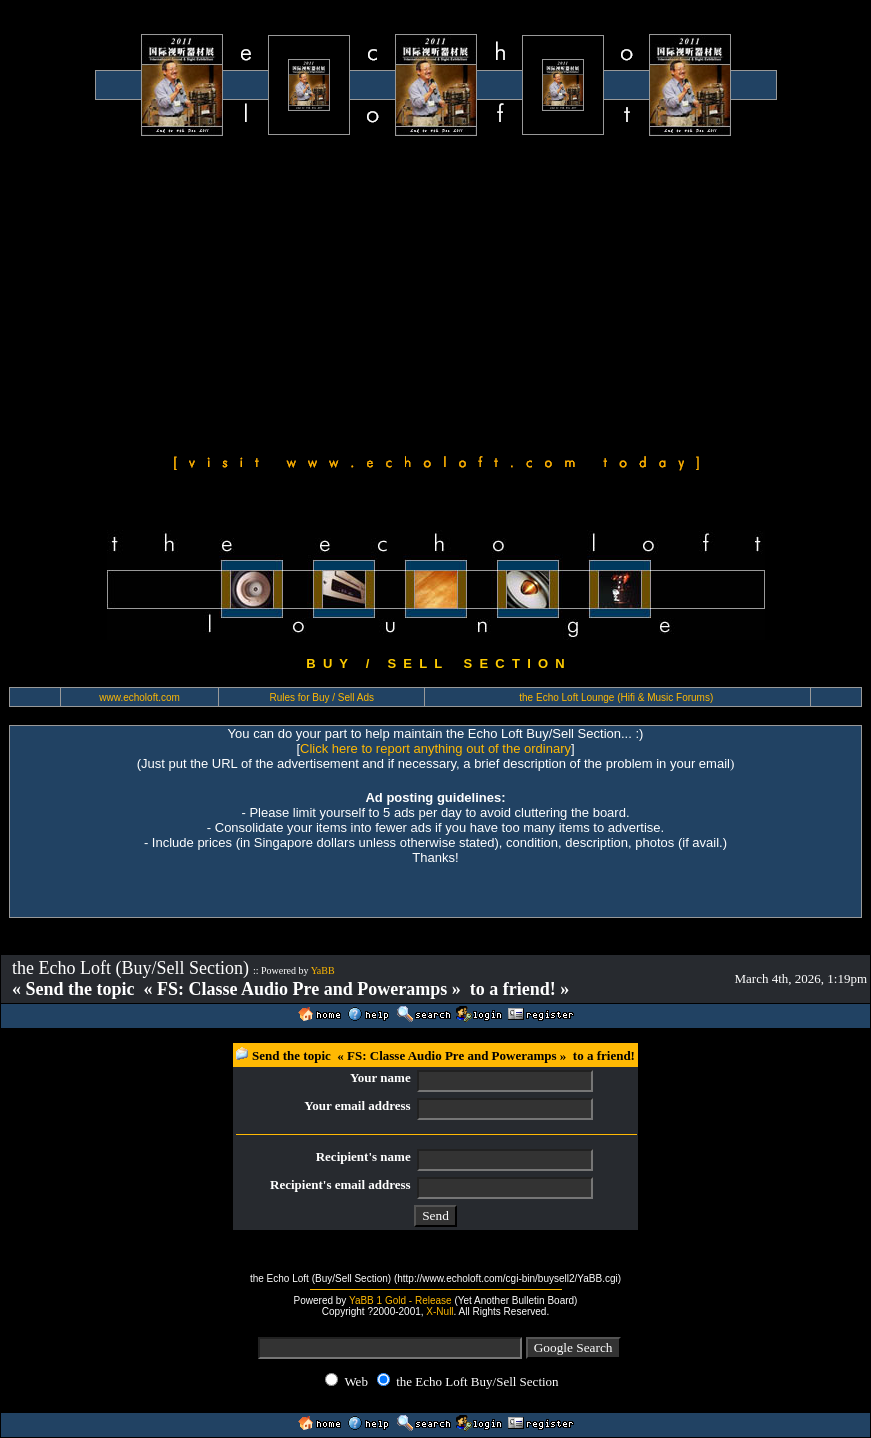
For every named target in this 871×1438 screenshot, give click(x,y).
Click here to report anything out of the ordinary (435, 748)
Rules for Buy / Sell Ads (322, 697)
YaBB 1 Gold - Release (400, 1300)
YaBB (323, 970)
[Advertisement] (435, 292)
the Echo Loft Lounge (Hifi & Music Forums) (616, 697)
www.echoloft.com (139, 697)
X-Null (439, 1311)
